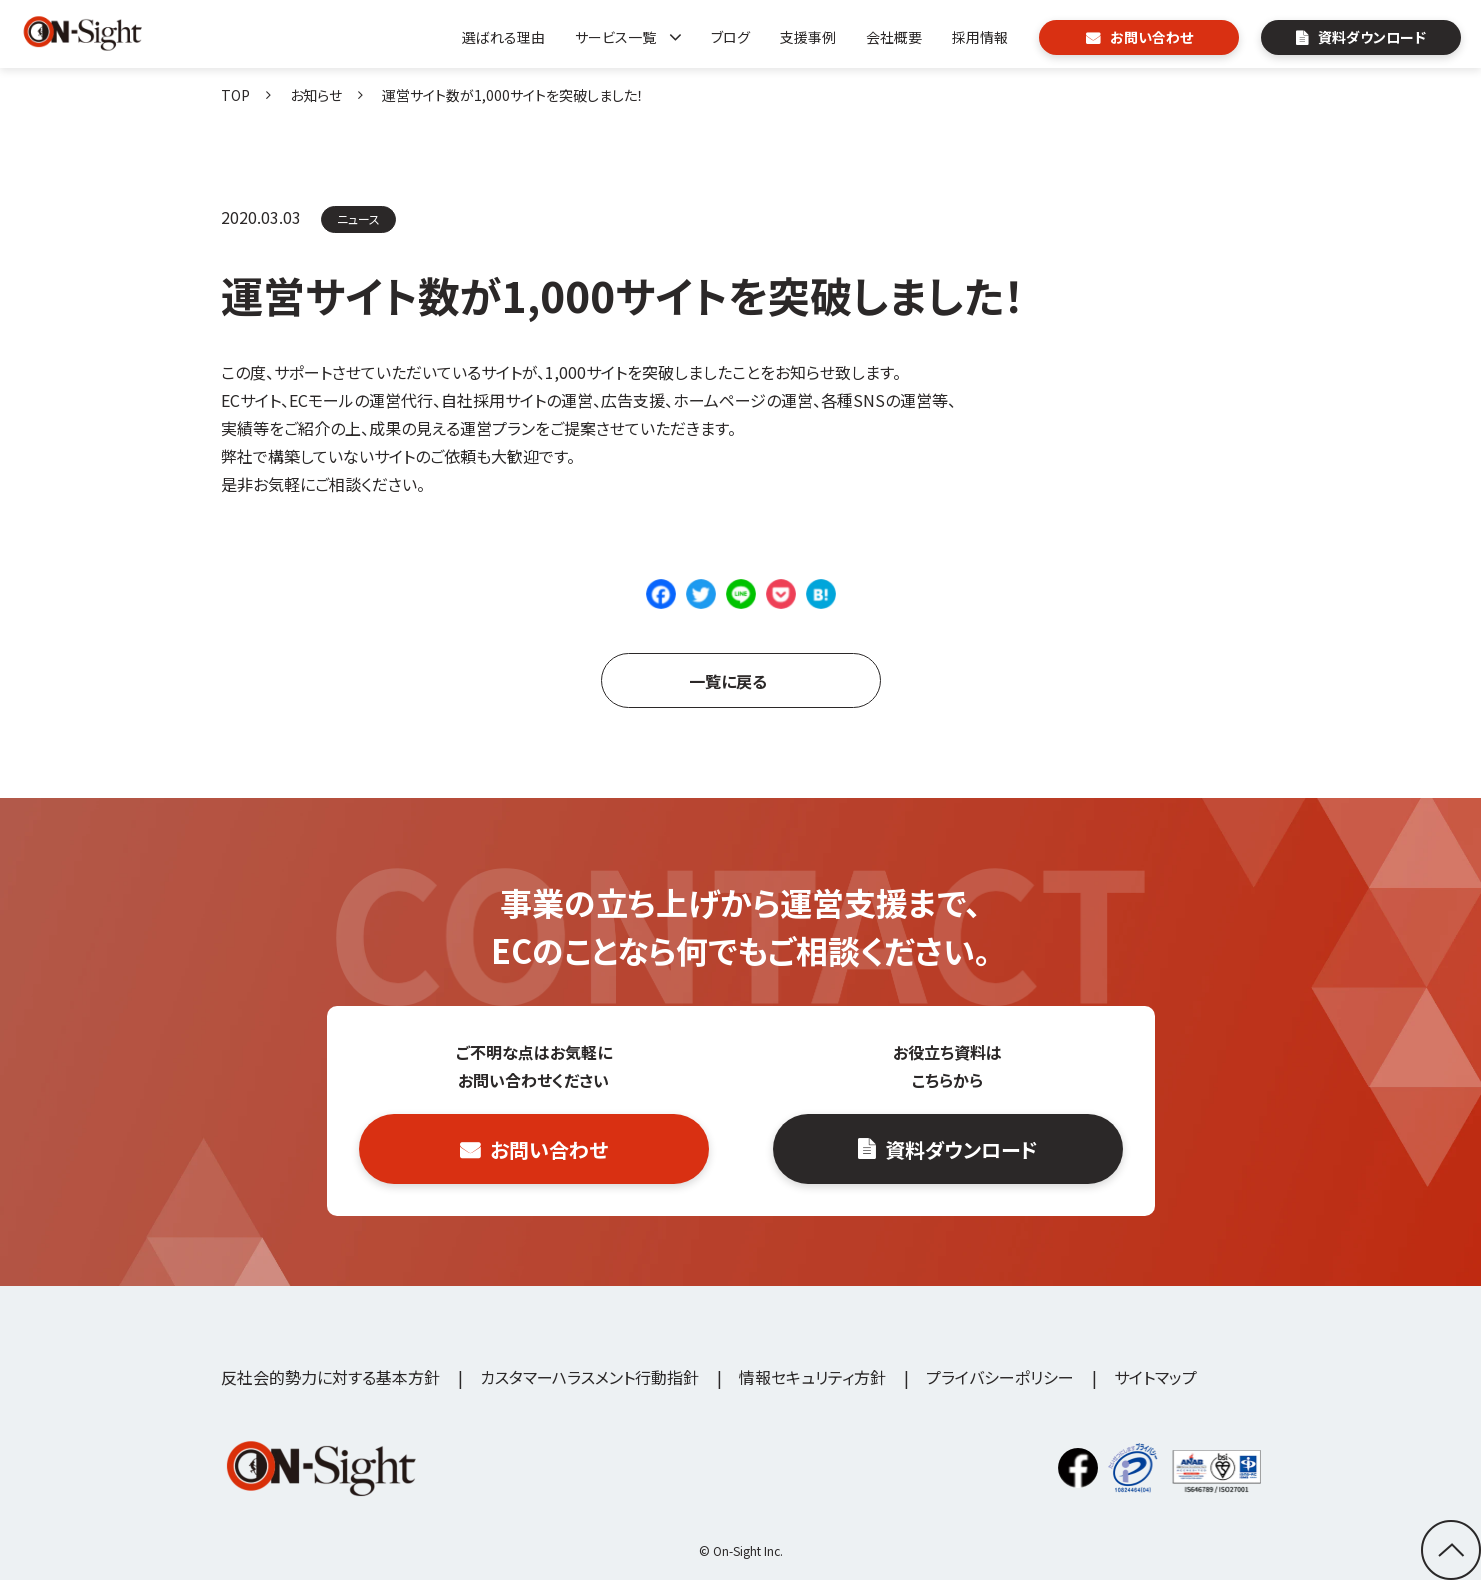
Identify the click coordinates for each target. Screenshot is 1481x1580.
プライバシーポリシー (1000, 1377)
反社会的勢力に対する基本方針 (330, 1377)
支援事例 (808, 37)
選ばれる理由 (503, 37)
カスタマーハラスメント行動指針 (589, 1377)
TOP (235, 95)
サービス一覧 (615, 37)
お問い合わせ (1151, 37)
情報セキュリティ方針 (812, 1377)
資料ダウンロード (1372, 37)
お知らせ (316, 95)
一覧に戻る (728, 681)
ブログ (730, 37)
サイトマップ (1155, 1377)
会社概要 (894, 37)
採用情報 (980, 37)
